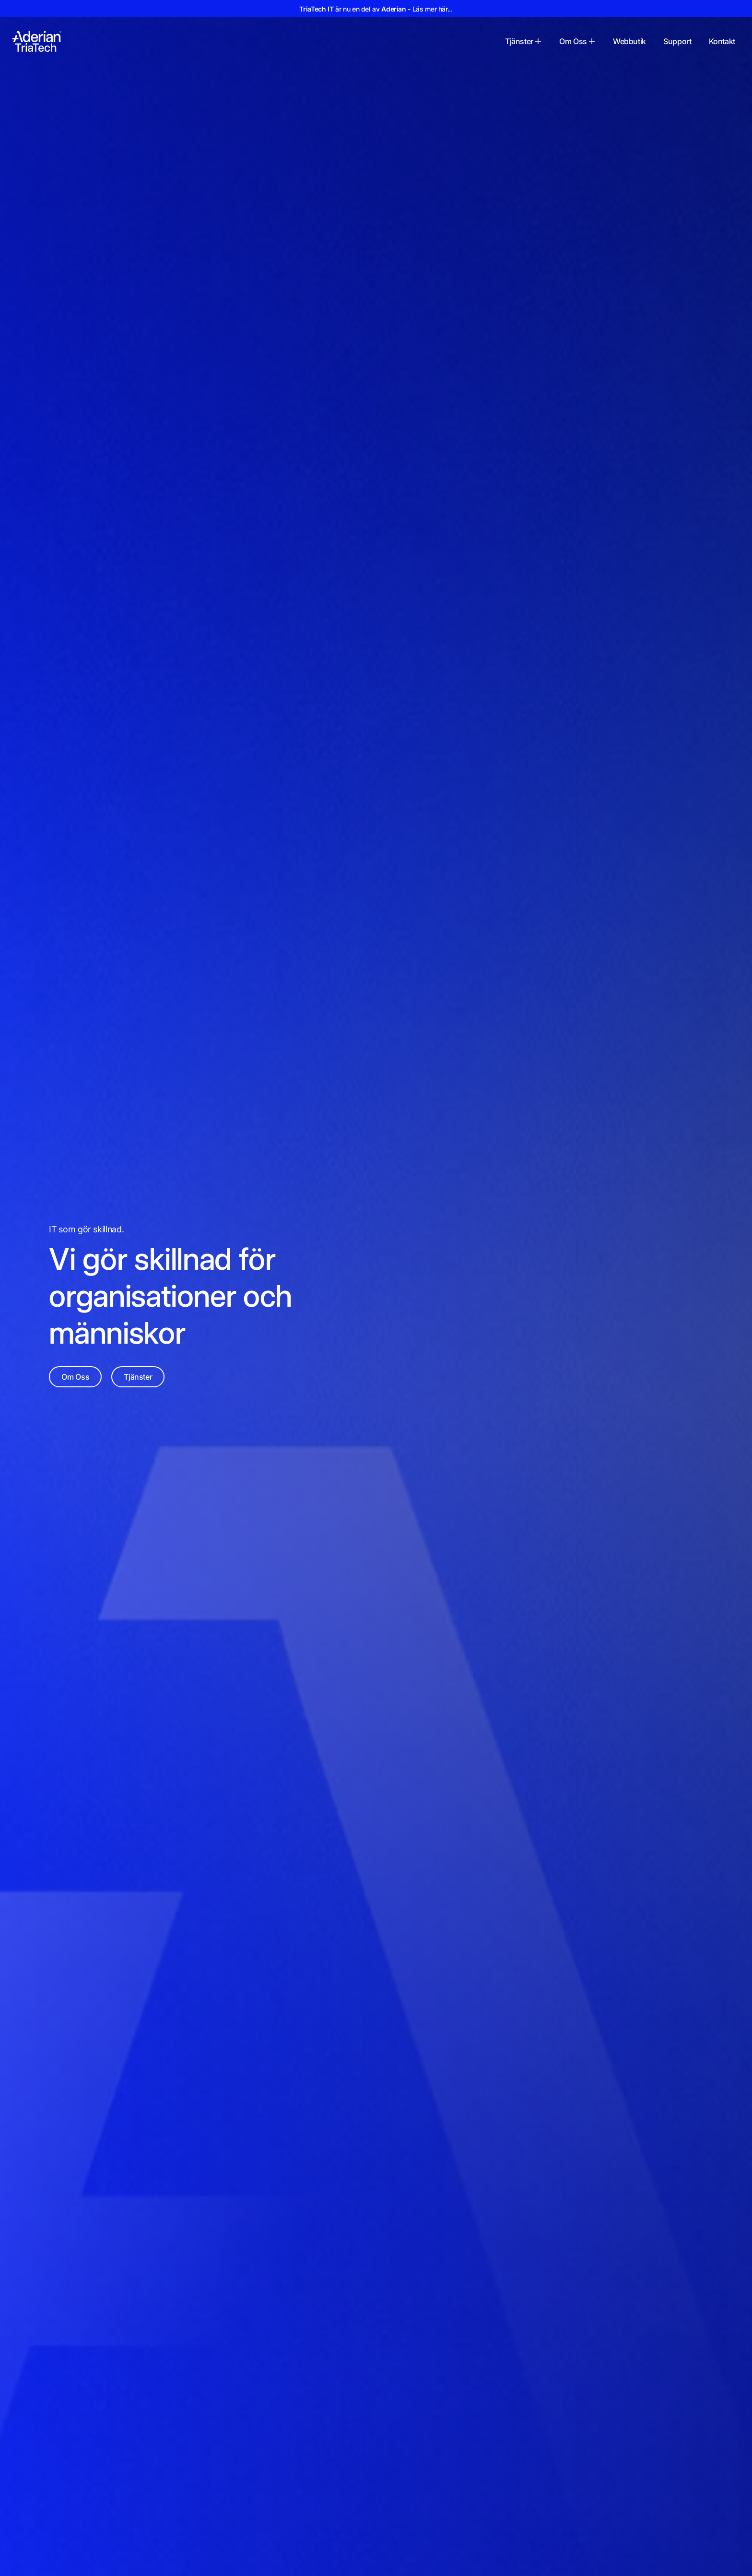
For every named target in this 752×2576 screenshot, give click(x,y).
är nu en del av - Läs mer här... (375, 9)
